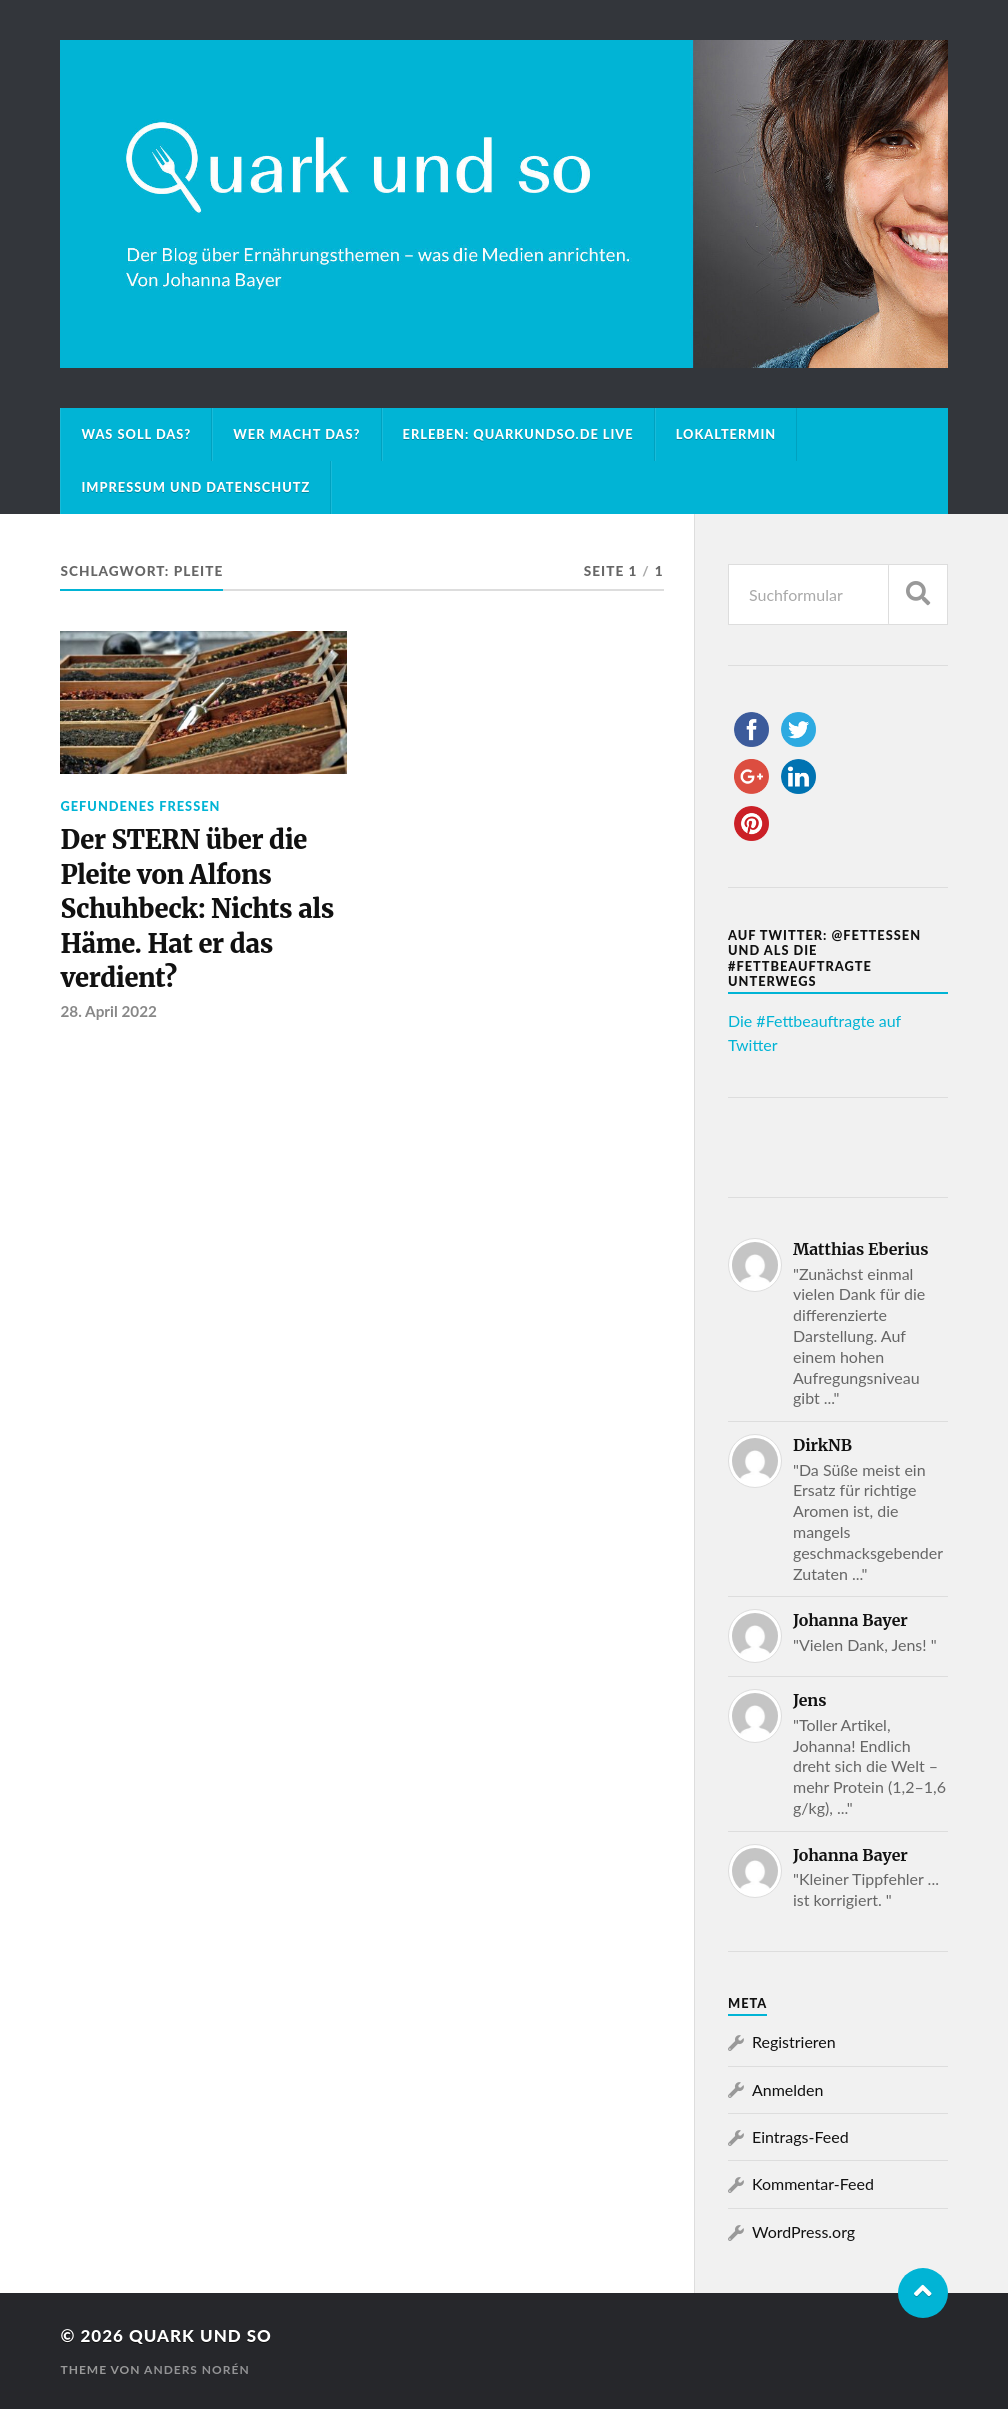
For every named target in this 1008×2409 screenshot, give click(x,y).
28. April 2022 (108, 1011)
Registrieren (794, 2041)
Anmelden (787, 2089)
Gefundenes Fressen (140, 806)
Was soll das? (136, 434)
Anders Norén (197, 2369)
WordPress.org (803, 2231)
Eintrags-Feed (800, 2136)
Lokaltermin (726, 434)
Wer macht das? (296, 434)
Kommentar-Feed (813, 2183)
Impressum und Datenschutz (195, 487)
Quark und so (200, 2335)
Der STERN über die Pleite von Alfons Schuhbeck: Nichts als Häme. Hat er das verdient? (197, 909)
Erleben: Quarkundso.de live (518, 434)
